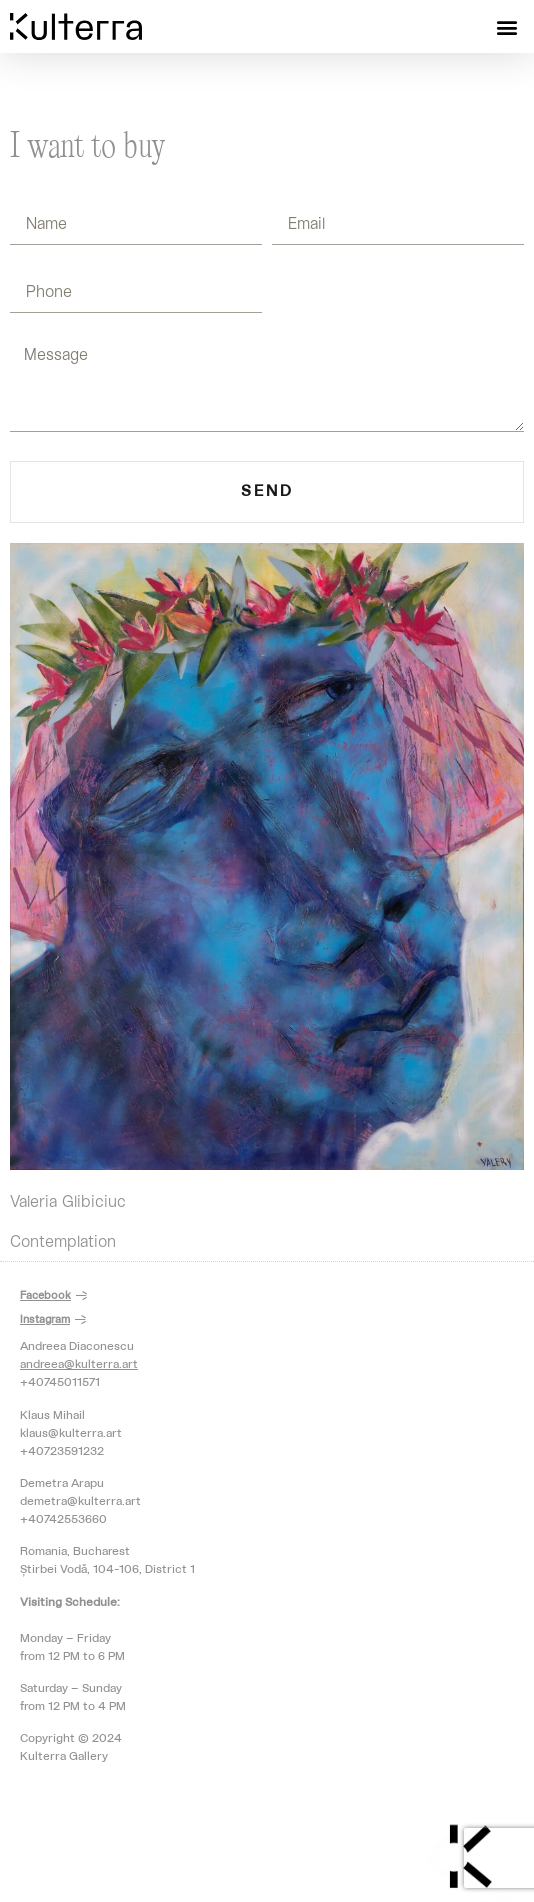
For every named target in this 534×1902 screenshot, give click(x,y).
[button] (507, 26)
